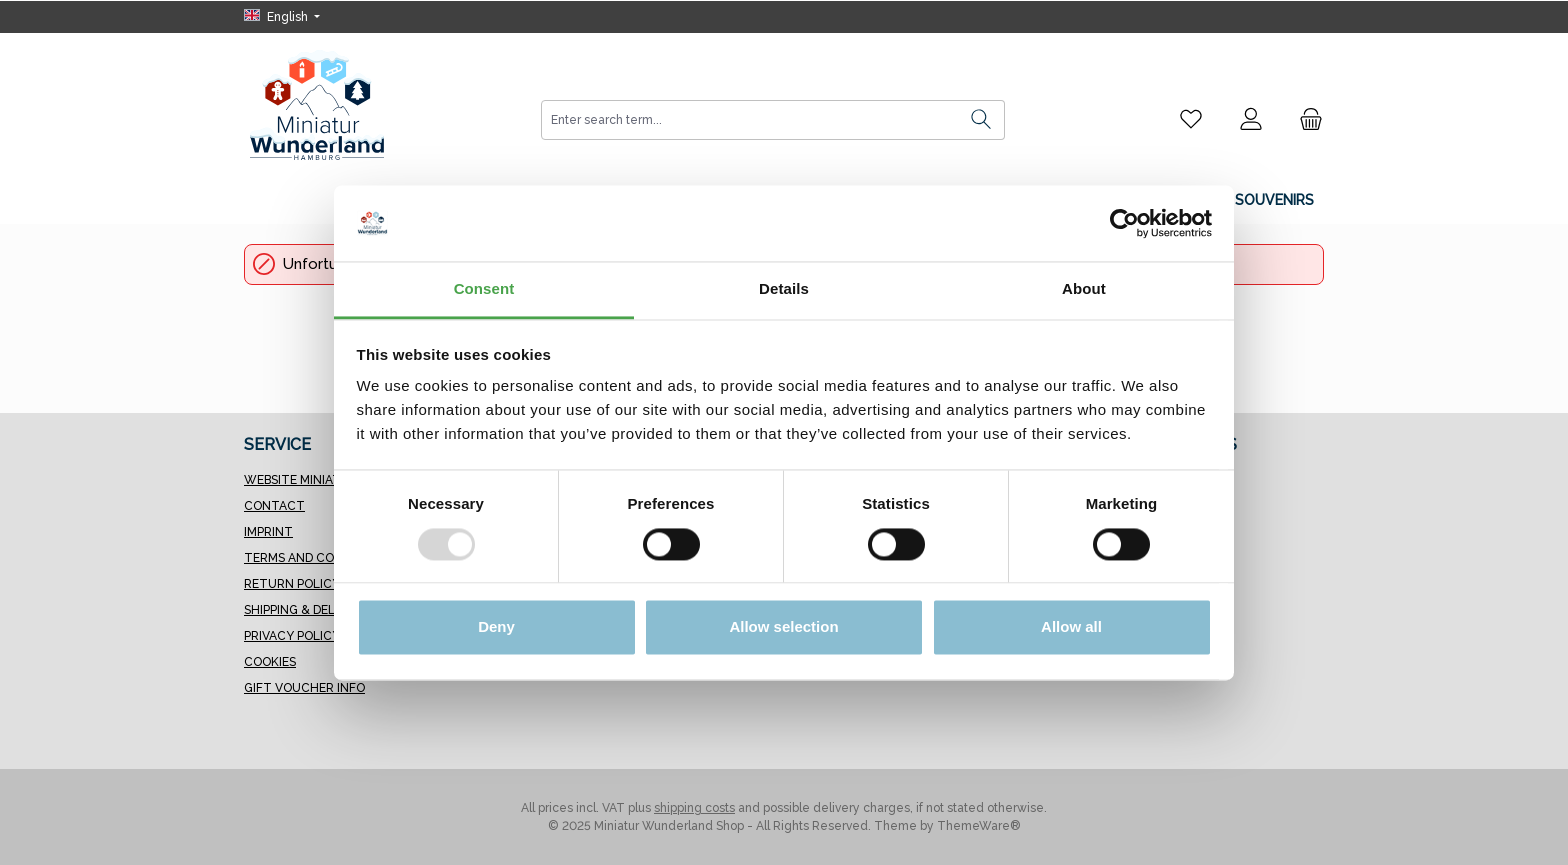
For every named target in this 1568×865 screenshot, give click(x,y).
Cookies (270, 662)
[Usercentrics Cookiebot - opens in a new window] (1124, 223)
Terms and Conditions (317, 558)
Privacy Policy (292, 636)
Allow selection (783, 627)
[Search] (981, 120)
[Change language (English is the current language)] (282, 17)
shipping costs (694, 808)
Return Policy (292, 584)
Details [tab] (784, 289)
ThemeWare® (979, 826)
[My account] (1251, 119)
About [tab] (1084, 289)
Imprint (268, 532)
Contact (274, 506)
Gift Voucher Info (304, 688)
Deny (496, 627)
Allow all (1071, 627)
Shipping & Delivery (306, 610)
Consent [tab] (484, 289)
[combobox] (750, 120)
